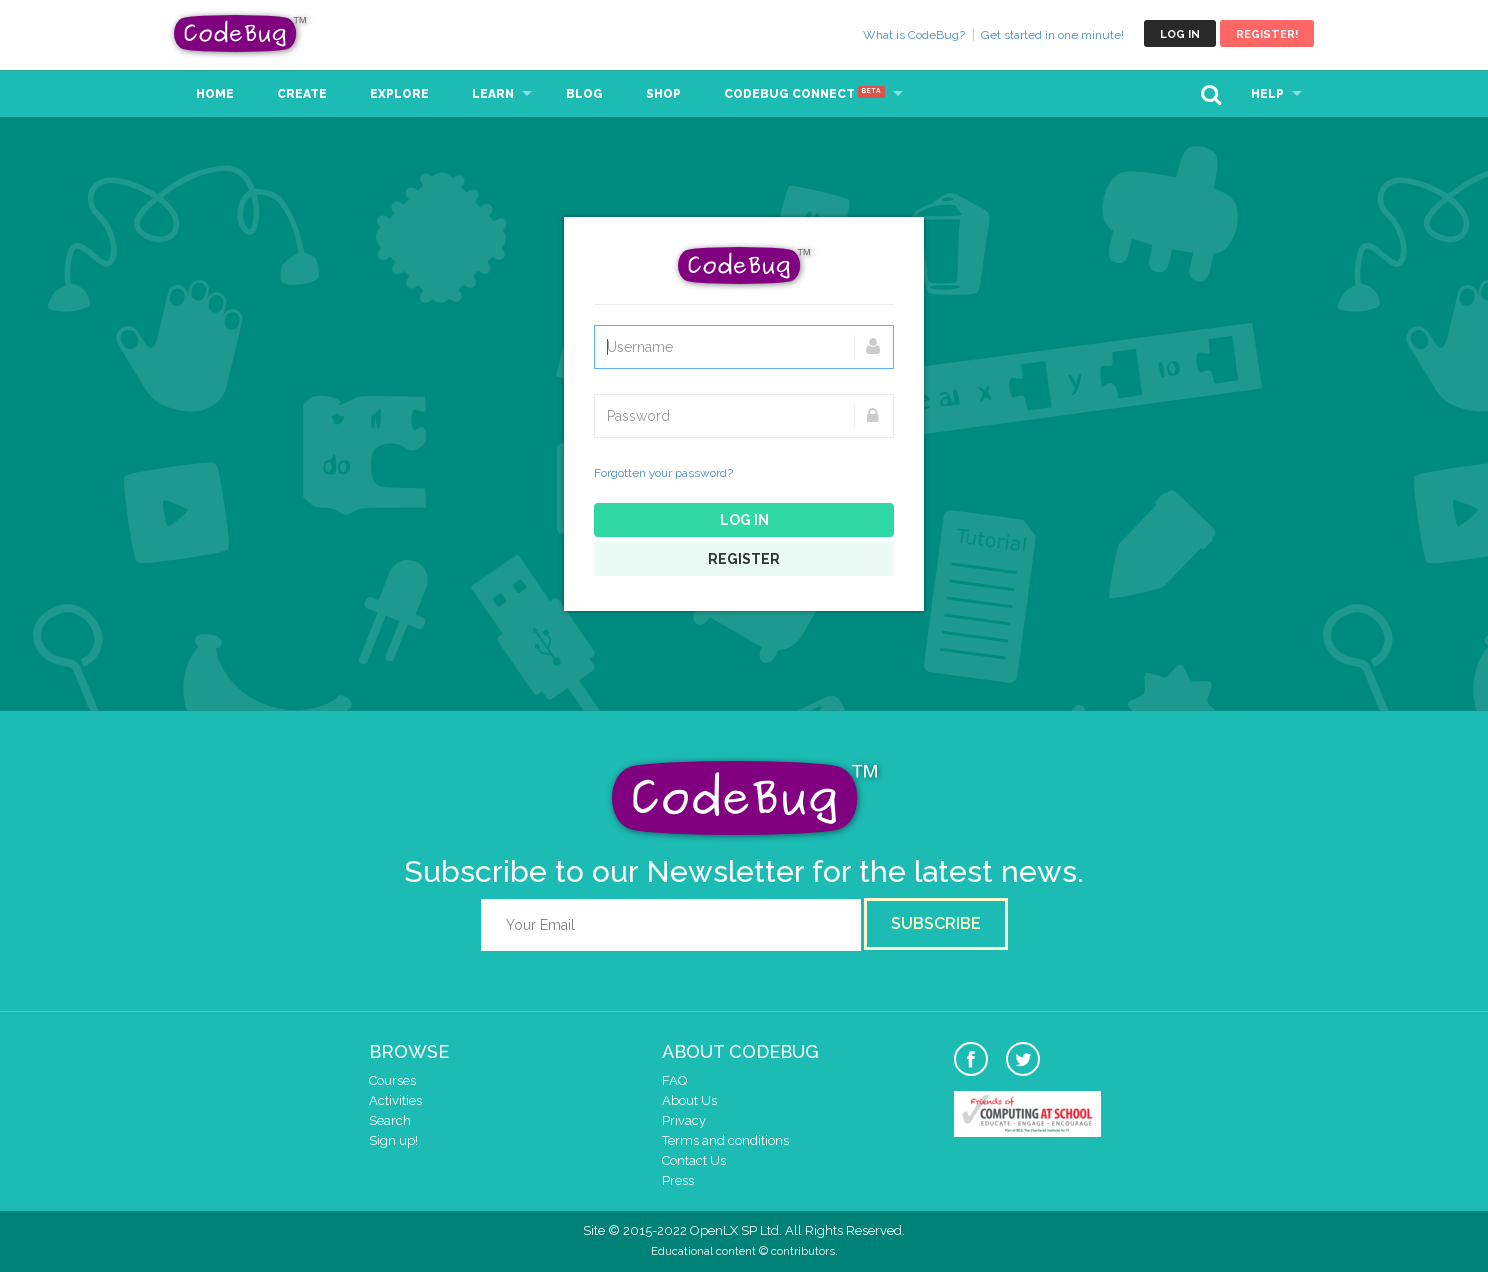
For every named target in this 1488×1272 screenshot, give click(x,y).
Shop (663, 94)
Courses (392, 1080)
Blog (584, 94)
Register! (1267, 34)
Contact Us (694, 1160)
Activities (395, 1100)
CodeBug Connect (804, 94)
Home (215, 94)
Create (302, 94)
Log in (1180, 34)
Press (678, 1180)
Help (1267, 94)
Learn (493, 94)
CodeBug (241, 33)
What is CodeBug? (914, 35)
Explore (399, 94)
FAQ (674, 1080)
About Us (689, 1100)
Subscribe (936, 923)
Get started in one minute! (1052, 35)
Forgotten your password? (663, 473)
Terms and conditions (725, 1140)
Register (744, 559)
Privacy (684, 1120)
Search (390, 1120)
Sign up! (393, 1140)
